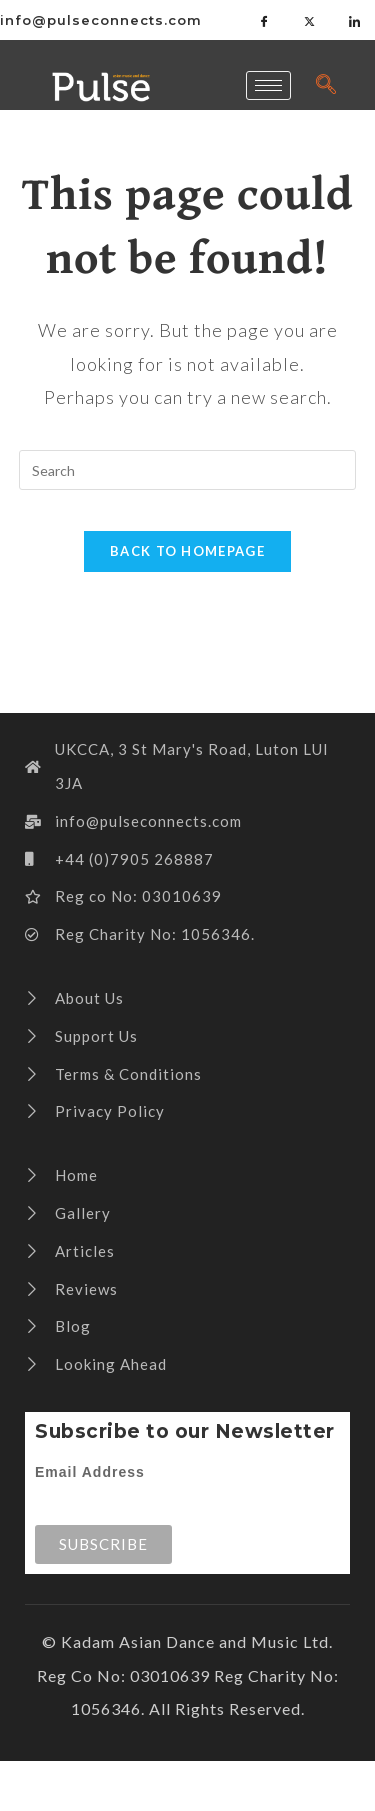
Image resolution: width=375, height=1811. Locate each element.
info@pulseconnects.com (101, 20)
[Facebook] (265, 20)
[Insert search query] (188, 470)
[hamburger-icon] (268, 85)
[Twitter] (310, 20)
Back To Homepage (187, 551)
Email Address (90, 1472)
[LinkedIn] (355, 20)
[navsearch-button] (326, 85)
